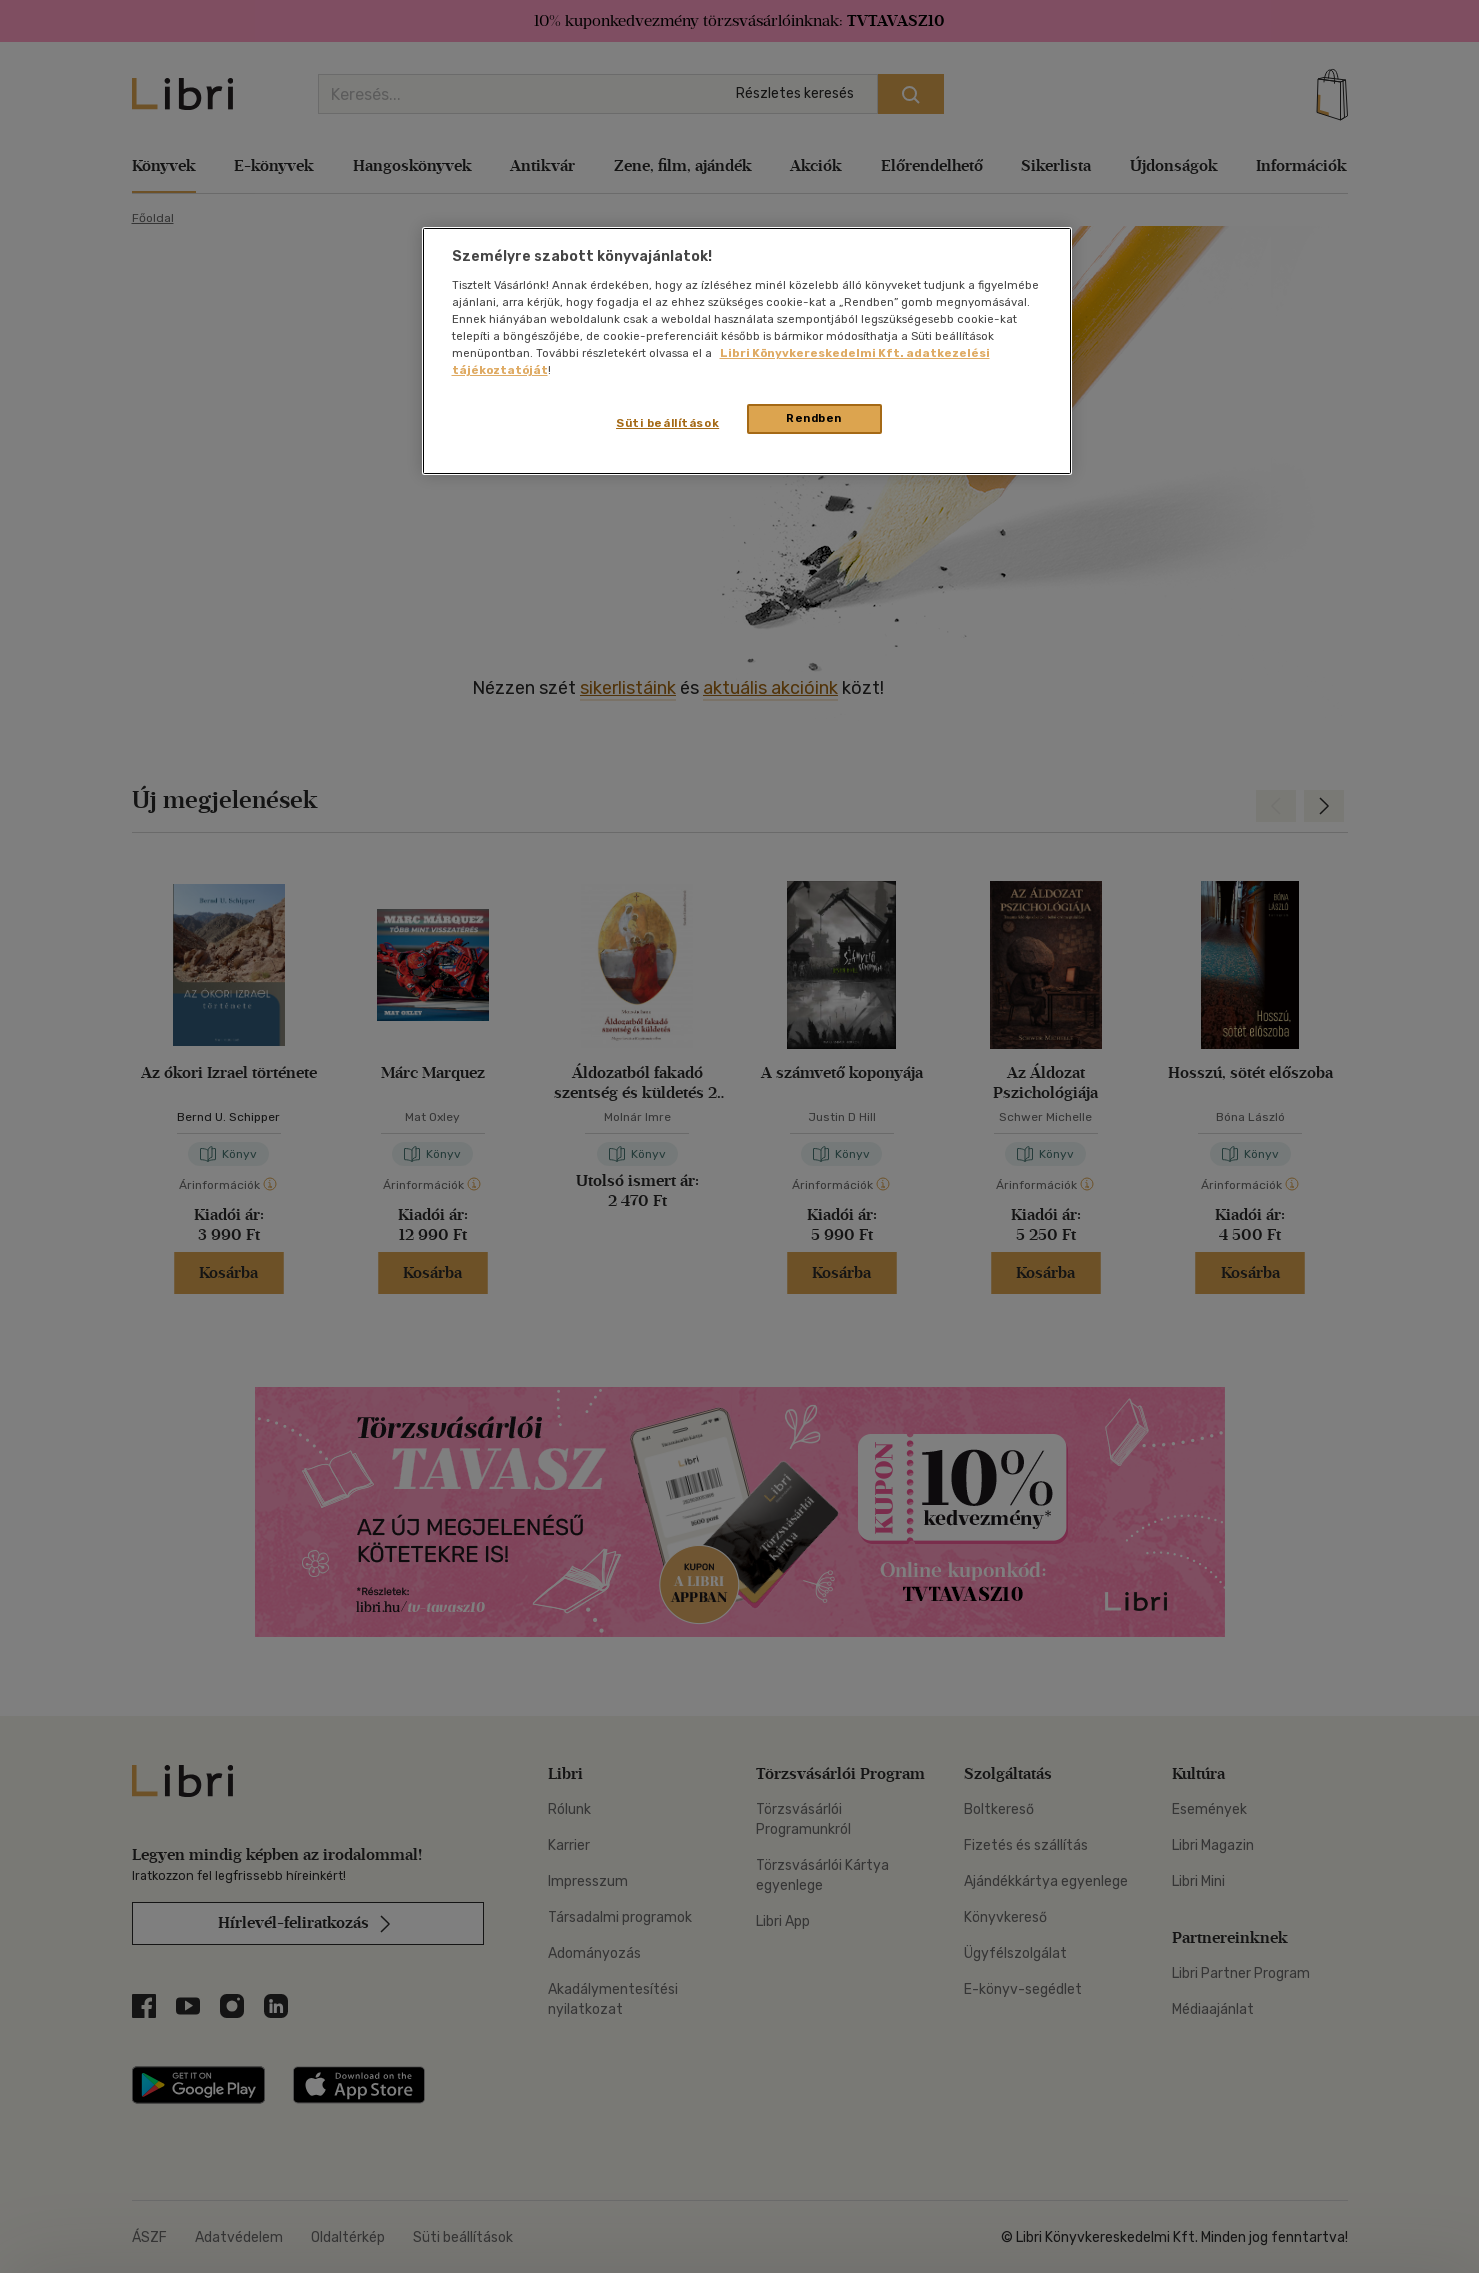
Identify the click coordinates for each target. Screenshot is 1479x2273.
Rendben (814, 418)
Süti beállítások (667, 423)
